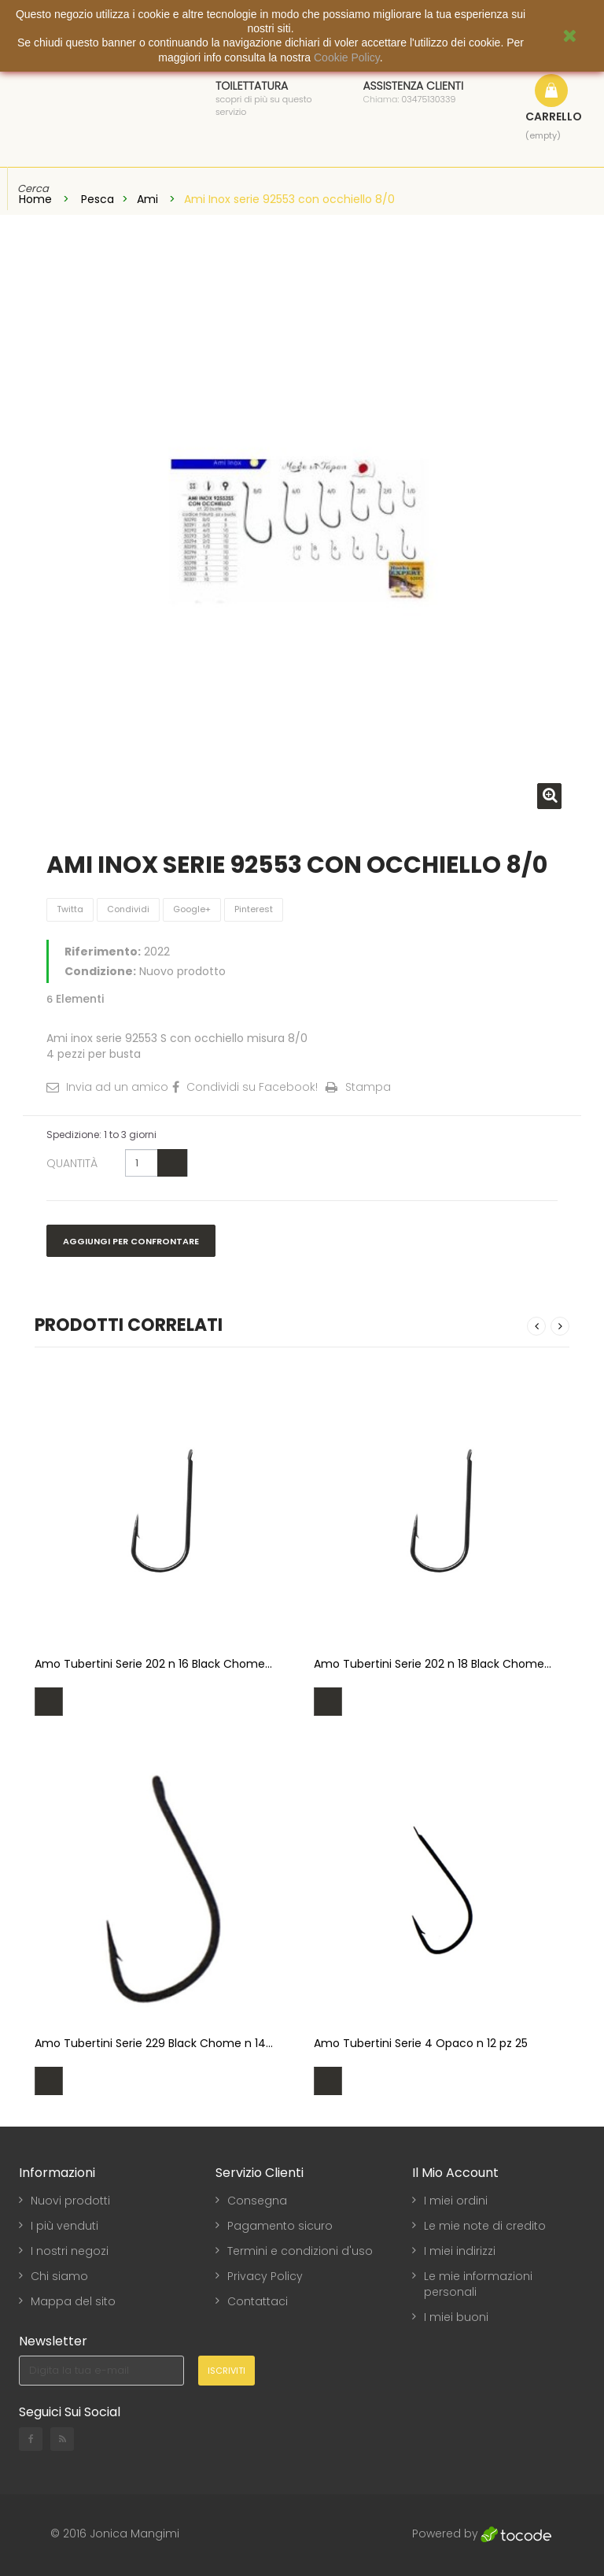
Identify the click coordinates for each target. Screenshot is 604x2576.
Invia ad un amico (117, 1087)
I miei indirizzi (459, 2251)
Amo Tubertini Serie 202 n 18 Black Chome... (432, 1664)
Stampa (368, 1087)
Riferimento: (102, 951)
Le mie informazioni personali (478, 2284)
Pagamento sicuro (280, 2226)
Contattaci (257, 2301)
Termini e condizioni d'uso (300, 2251)
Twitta (70, 909)
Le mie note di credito (485, 2226)
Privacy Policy (265, 2276)
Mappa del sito (73, 2301)
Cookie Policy (347, 57)
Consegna (257, 2200)
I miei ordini (456, 2200)
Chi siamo (59, 2276)
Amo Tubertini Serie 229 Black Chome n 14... (154, 2043)
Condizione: (100, 971)
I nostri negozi (70, 2251)
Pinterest (253, 909)
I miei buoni (456, 2317)
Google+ (192, 909)
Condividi (128, 909)
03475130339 (429, 99)
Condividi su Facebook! (252, 1087)
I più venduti (64, 2226)
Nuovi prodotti (70, 2200)
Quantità (72, 1163)
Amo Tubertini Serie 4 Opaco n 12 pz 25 (421, 2043)
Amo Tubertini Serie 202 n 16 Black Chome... (153, 1664)
